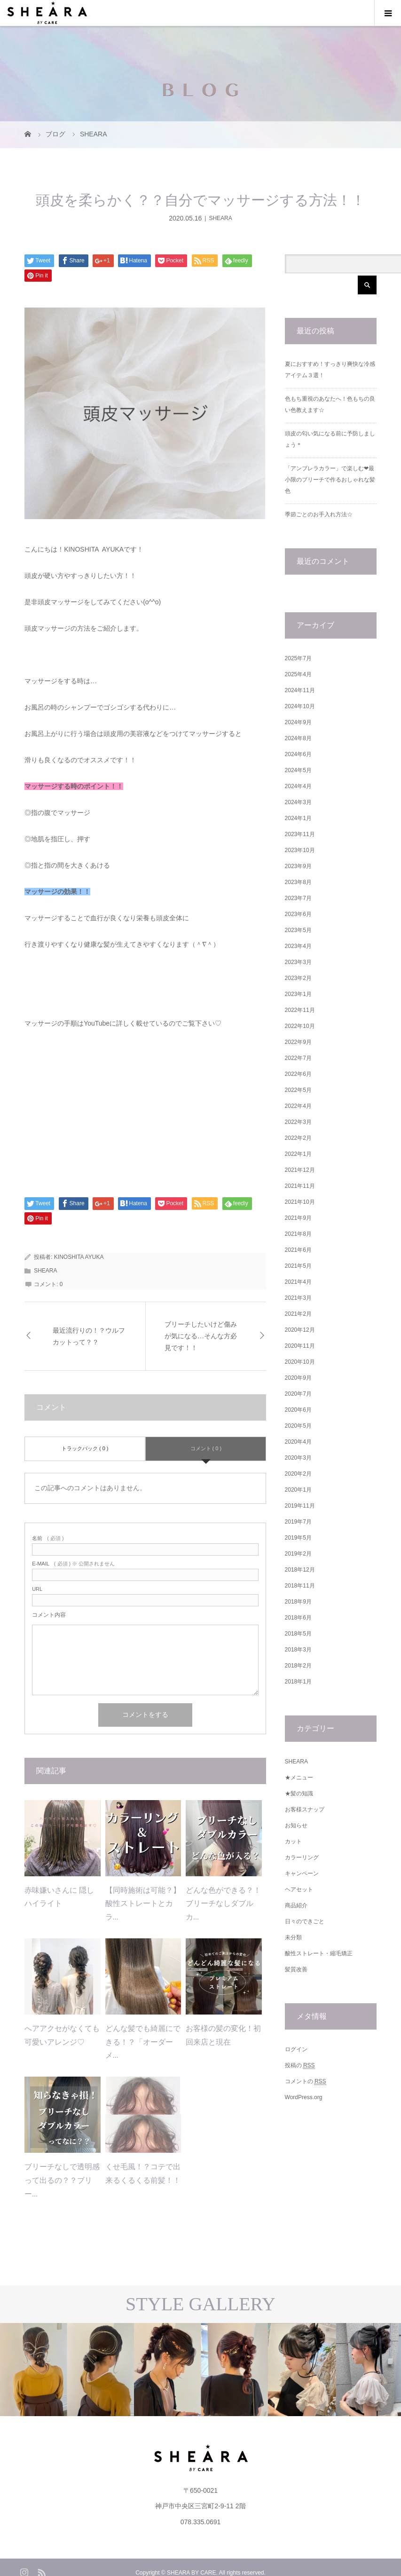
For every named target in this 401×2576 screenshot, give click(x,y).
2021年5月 (298, 1266)
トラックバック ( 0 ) (85, 1448)
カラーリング (302, 1857)
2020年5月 (298, 1425)
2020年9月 (298, 1378)
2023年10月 (300, 850)
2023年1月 (298, 994)
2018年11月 (300, 1585)
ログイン (296, 2049)
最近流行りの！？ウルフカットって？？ (89, 1336)
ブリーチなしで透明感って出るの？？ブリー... (62, 2180)
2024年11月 (300, 690)
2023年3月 (298, 962)
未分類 (293, 1937)
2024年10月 (300, 706)
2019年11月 (300, 1505)
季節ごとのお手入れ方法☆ (319, 514)
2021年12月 (300, 1170)
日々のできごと (304, 1921)
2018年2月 (298, 1665)
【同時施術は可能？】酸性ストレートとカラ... (143, 1903)
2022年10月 (300, 1026)
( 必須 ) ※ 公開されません (73, 1563)
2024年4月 (298, 786)
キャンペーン (302, 1873)
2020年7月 (298, 1394)
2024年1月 (298, 818)
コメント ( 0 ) (206, 1448)
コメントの (305, 2081)
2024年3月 (298, 802)
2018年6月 (298, 1617)
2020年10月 (300, 1362)
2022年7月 (298, 1058)
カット (293, 1841)
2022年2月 (298, 1138)
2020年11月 (300, 1346)
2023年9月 (298, 866)
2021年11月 (300, 1186)
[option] (67, 2369)
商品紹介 (296, 1905)
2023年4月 (298, 946)
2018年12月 (300, 1569)
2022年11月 (300, 1010)
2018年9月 (298, 1601)
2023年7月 (298, 898)
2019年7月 (298, 1521)
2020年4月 (298, 1441)
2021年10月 (300, 1202)
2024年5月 (298, 770)
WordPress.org (303, 2097)
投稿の (300, 2065)
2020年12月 (300, 1330)
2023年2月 (298, 978)
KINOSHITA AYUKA (79, 1257)
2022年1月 (298, 1154)
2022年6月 (298, 1074)
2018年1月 (298, 1681)
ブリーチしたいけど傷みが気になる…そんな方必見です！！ (201, 1336)
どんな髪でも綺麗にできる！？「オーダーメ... (143, 2042)
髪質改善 (296, 1969)
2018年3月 (298, 1649)
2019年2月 (298, 1553)
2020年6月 (298, 1410)
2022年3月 (298, 1122)
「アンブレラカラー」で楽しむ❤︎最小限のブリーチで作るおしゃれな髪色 (330, 479)
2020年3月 (298, 1457)
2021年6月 (298, 1250)
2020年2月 (298, 1473)
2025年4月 (298, 674)
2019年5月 (298, 1537)
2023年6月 (298, 914)
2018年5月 (298, 1633)
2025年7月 (298, 658)
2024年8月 (298, 738)
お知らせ (296, 1825)
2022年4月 (298, 1106)
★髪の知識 (299, 1793)
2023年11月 (300, 834)
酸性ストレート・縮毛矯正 (319, 1953)
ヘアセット (299, 1889)
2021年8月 (298, 1234)
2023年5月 (298, 930)
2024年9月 (298, 722)
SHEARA (220, 218)
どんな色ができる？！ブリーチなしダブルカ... (223, 1903)
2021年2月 (298, 1314)
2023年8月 (298, 882)
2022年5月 (298, 1090)
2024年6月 (298, 754)
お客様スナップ (304, 1809)
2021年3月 (298, 1298)
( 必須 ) (47, 1538)
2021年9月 (298, 1218)
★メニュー (299, 1777)
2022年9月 (298, 1042)
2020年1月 (298, 1489)
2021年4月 (298, 1282)
